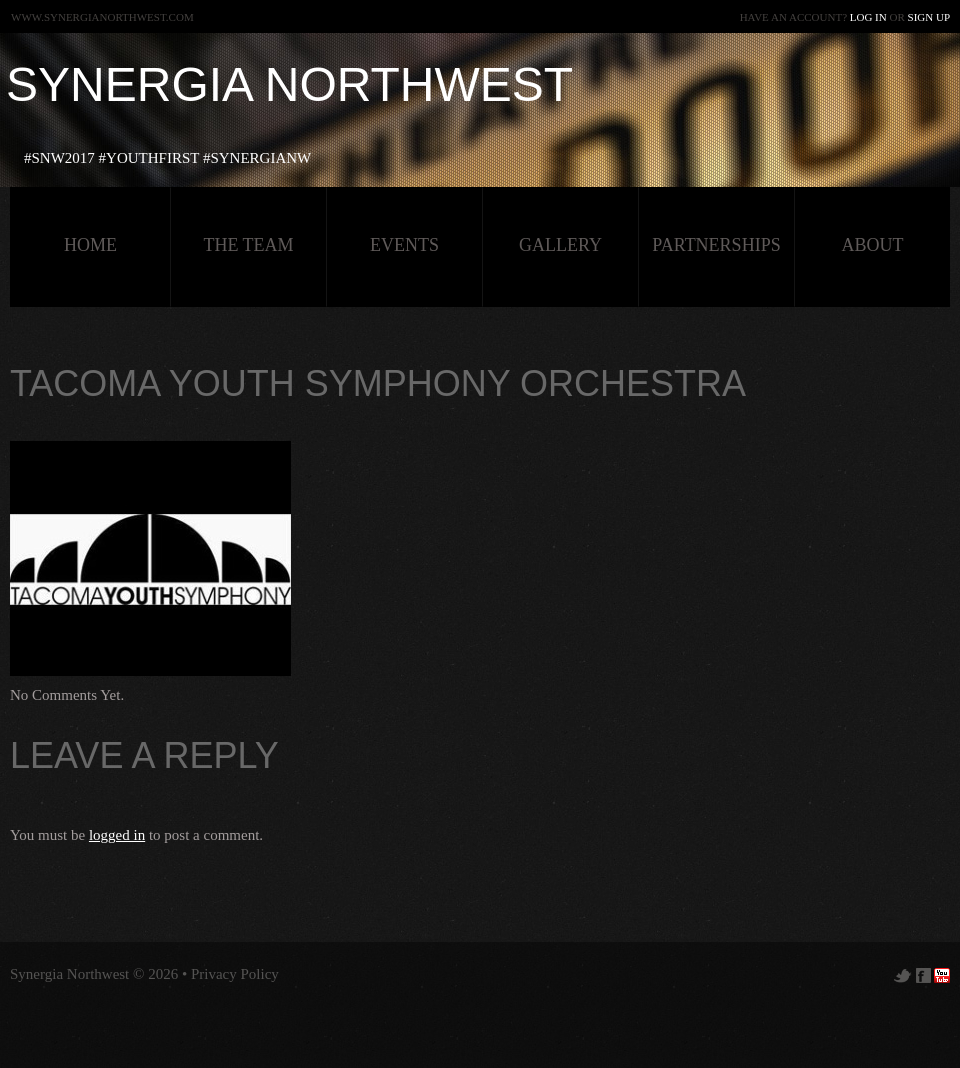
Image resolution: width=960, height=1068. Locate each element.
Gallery (560, 245)
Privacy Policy (235, 974)
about (873, 245)
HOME (90, 245)
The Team (248, 245)
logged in (117, 835)
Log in (868, 17)
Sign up (929, 17)
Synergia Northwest (289, 84)
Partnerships (716, 245)
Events (404, 245)
